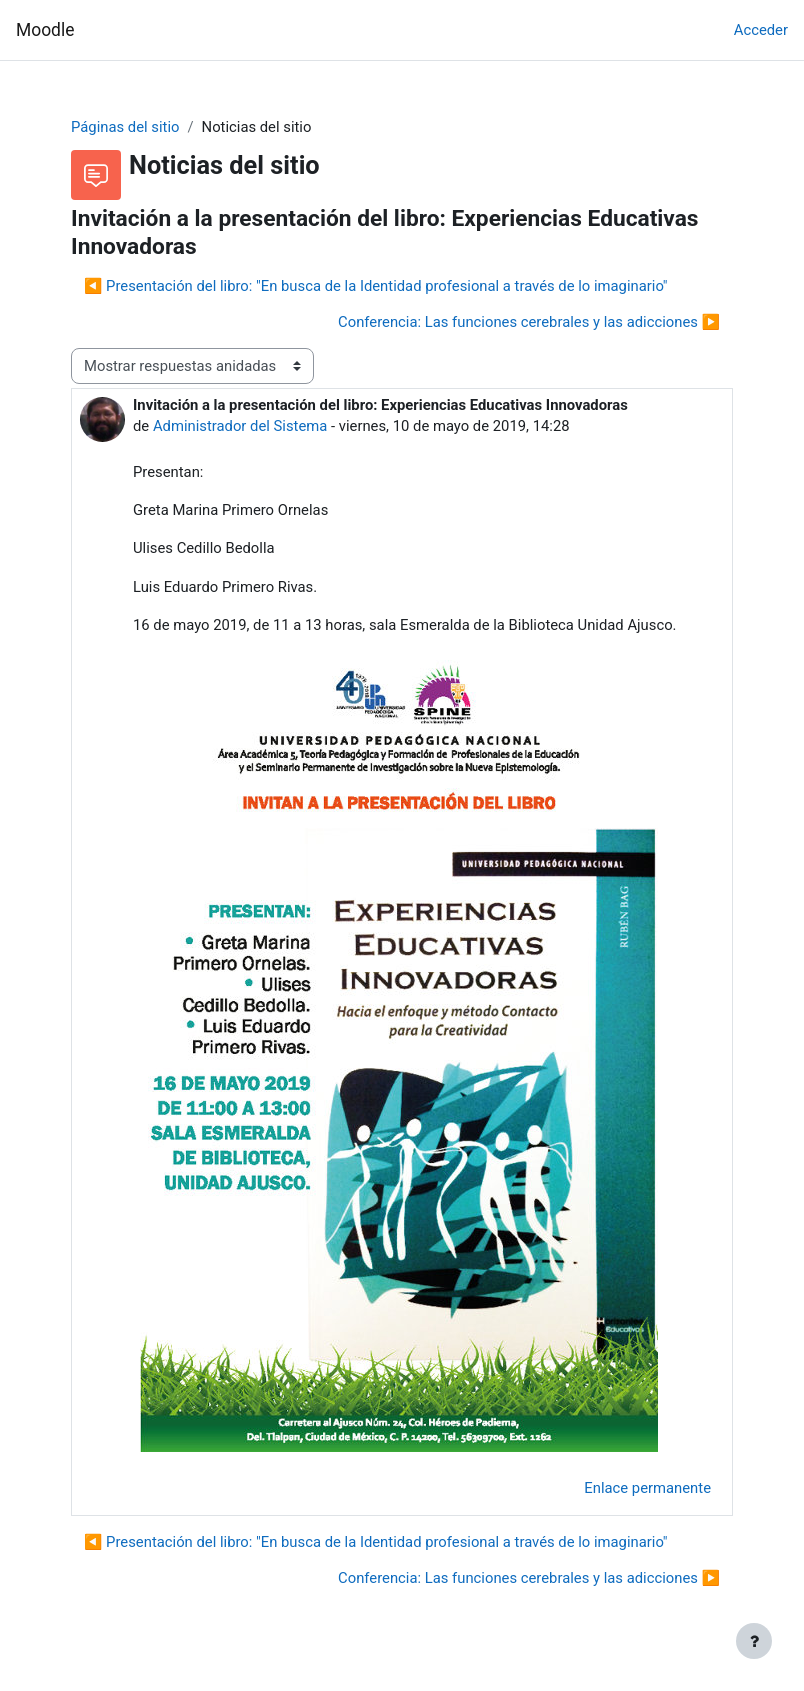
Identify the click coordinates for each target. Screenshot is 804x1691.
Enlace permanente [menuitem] (647, 1488)
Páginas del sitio (125, 127)
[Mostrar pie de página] (754, 1641)
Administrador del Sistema (240, 426)
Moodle (45, 30)
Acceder (761, 30)
